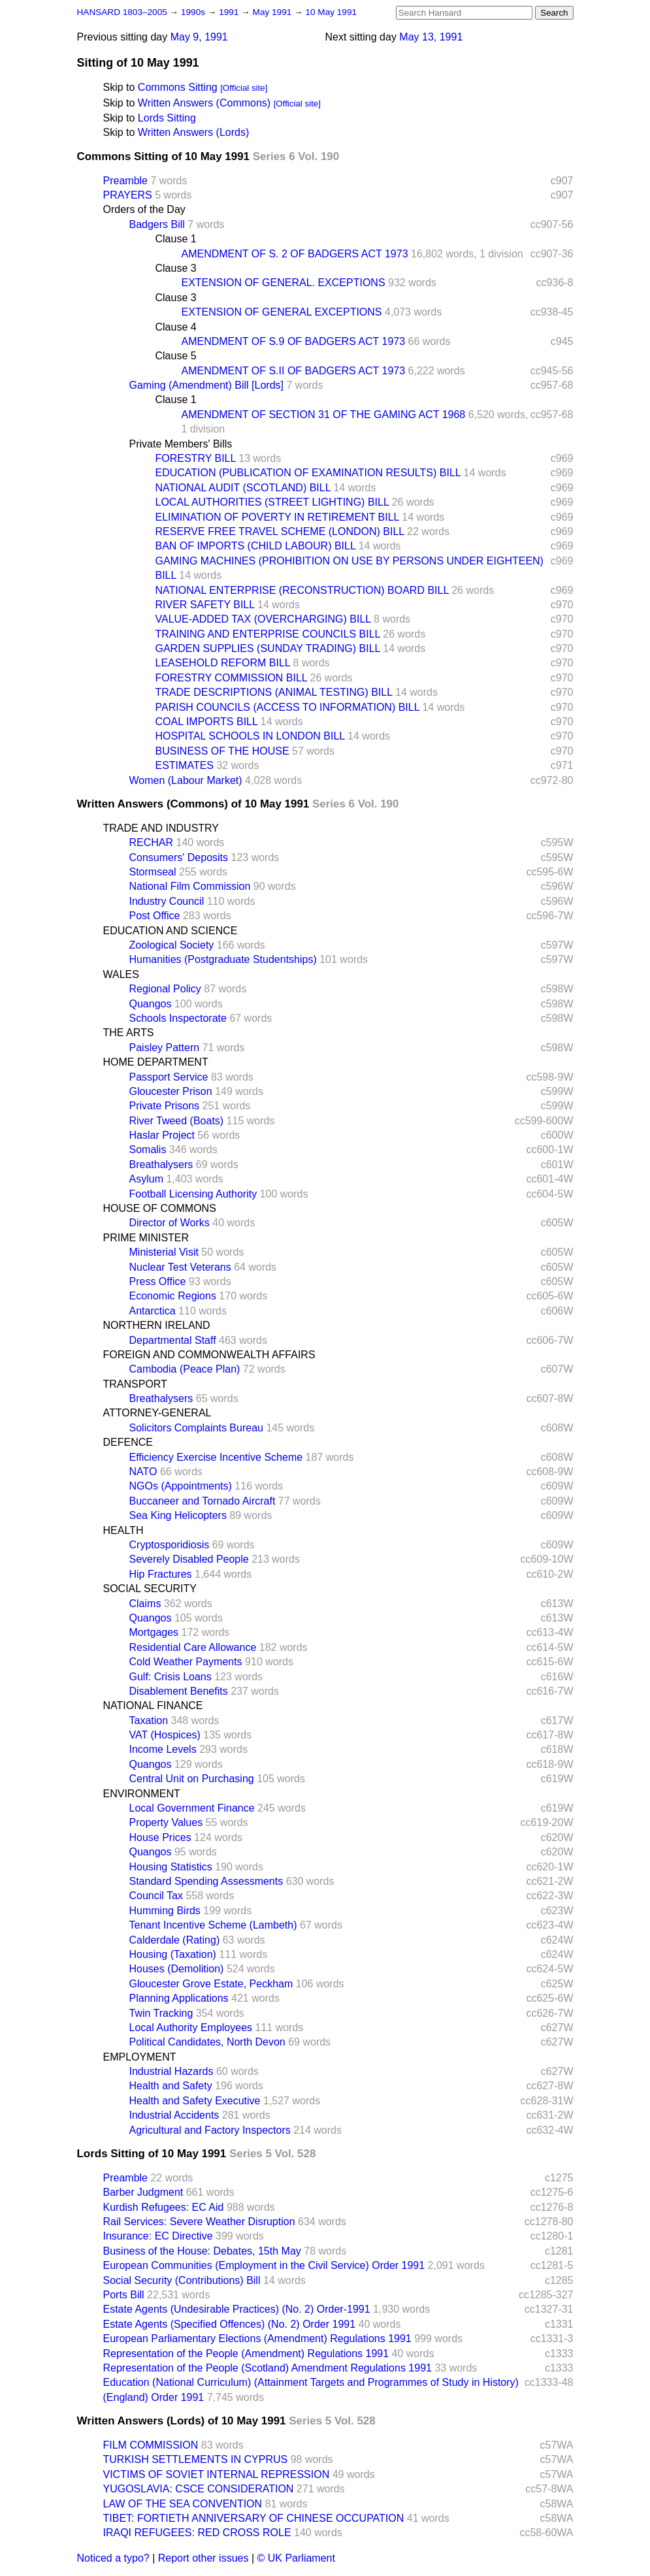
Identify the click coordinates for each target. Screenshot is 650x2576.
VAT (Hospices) (165, 1734)
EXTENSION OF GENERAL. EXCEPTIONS (283, 282)
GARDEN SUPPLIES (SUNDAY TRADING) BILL (267, 648)
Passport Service (168, 1077)
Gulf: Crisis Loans (170, 1676)
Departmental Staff (172, 1340)
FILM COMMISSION (151, 2445)
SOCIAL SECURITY (150, 1588)
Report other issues (203, 2558)
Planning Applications (179, 1998)
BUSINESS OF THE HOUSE (222, 751)
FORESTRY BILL (195, 458)
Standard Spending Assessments (206, 1881)
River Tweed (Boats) (176, 1120)
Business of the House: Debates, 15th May (202, 2251)
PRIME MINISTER (146, 1237)
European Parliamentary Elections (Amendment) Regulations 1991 (257, 2338)
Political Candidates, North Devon (207, 2041)
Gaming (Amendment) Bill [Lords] (206, 385)
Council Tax (156, 1895)
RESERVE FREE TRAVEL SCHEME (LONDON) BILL (279, 531)
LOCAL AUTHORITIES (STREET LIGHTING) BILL (272, 502)
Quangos (150, 1003)
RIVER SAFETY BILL (205, 604)
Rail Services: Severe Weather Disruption (199, 2221)
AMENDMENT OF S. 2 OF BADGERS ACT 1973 (295, 253)
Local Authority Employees (191, 2027)
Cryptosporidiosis (169, 1544)
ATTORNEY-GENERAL (157, 1412)
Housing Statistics (170, 1866)
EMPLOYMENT (139, 2056)
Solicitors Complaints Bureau (196, 1427)
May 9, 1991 (199, 36)
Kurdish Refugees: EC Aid (163, 2207)
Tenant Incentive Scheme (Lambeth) (213, 1925)
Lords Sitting (167, 117)
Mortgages (154, 1632)
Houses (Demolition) (176, 1968)
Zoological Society (171, 945)
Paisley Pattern (164, 1047)
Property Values (166, 1822)
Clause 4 (176, 327)
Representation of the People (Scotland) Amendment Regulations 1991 (267, 2367)
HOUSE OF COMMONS (159, 1208)
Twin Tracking (161, 2013)
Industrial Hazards (171, 2071)
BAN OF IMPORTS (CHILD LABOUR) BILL (255, 545)
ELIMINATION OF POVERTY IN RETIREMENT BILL (277, 517)
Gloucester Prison (170, 1091)
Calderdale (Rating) (174, 1940)
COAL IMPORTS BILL (206, 721)
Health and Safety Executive (195, 2100)
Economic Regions (172, 1295)
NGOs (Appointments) (180, 1486)
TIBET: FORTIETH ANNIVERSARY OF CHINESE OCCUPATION (253, 2518)
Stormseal (152, 871)
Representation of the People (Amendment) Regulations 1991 (246, 2353)
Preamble (125, 180)
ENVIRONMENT (141, 1793)
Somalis (148, 1149)
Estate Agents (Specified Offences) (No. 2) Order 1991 (229, 2324)
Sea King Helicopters (178, 1515)
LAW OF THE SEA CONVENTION (183, 2503)
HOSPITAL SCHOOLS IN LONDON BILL (250, 736)
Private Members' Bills (181, 443)
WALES (121, 974)
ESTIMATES (184, 765)
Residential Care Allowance (193, 1647)
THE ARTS (128, 1032)
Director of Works (169, 1222)
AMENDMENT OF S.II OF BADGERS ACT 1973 (294, 370)
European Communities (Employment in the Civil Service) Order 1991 (264, 2265)
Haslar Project (162, 1135)
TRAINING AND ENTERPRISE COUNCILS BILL (267, 634)
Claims (145, 1603)
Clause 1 (176, 238)
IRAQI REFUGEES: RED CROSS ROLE (197, 2532)
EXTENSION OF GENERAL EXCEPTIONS (282, 312)
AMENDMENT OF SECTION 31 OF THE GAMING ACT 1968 (324, 414)
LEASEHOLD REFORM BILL (223, 662)
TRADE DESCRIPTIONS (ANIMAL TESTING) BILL (274, 692)
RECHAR (151, 842)
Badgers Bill (157, 224)
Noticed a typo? (113, 2558)
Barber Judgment (143, 2192)
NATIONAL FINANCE (153, 1705)
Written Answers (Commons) (204, 102)
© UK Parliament (296, 2558)
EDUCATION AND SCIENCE (170, 930)
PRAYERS (127, 195)
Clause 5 (176, 355)
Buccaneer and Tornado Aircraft (202, 1501)
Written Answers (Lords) (193, 132)
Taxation (149, 1720)
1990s (194, 12)
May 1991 (273, 12)
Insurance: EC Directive (158, 2236)
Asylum (146, 1178)
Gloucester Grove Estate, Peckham (211, 1983)
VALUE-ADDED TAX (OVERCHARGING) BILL (263, 619)
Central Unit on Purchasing (191, 1778)
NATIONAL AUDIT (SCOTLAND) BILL (243, 487)
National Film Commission (190, 886)
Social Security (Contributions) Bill (182, 2280)
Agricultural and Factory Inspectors (210, 2130)
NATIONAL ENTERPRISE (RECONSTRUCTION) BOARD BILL (302, 590)
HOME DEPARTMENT (155, 1062)
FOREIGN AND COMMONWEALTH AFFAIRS (209, 1354)
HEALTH (123, 1530)
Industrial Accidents (174, 2115)
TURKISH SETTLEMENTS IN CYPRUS (195, 2459)
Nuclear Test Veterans (180, 1267)
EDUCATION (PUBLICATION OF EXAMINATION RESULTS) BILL (308, 472)
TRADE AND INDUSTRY (161, 828)
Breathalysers (161, 1164)
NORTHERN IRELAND (156, 1325)
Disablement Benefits (178, 1691)
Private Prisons (164, 1105)
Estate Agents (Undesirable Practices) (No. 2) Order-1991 (236, 2309)
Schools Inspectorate (178, 1018)
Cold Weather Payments (185, 1661)
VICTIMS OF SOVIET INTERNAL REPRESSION (216, 2474)
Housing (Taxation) (172, 1954)
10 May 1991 (331, 12)
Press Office (157, 1281)
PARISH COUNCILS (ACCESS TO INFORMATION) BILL (287, 707)
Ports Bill (123, 2294)
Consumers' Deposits (179, 857)
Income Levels (163, 1749)
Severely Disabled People (189, 1559)
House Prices (160, 1837)
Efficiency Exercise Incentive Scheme (216, 1457)
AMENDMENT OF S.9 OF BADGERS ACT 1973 (294, 341)
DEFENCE (128, 1442)
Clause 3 (176, 268)
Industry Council (166, 901)
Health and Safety (170, 2085)
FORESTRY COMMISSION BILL (231, 677)
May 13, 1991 (431, 36)
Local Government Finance (192, 1808)
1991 (230, 12)
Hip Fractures (160, 1574)
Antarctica (152, 1310)
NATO (143, 1471)
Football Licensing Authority (193, 1193)
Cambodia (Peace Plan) (184, 1369)
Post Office (154, 915)
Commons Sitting (178, 87)
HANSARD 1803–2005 (122, 12)
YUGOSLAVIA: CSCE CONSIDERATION (198, 2488)
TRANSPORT (135, 1384)
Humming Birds (165, 1910)
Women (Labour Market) (185, 780)
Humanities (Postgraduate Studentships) (223, 959)
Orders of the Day (144, 209)
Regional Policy (165, 988)
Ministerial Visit (164, 1252)
